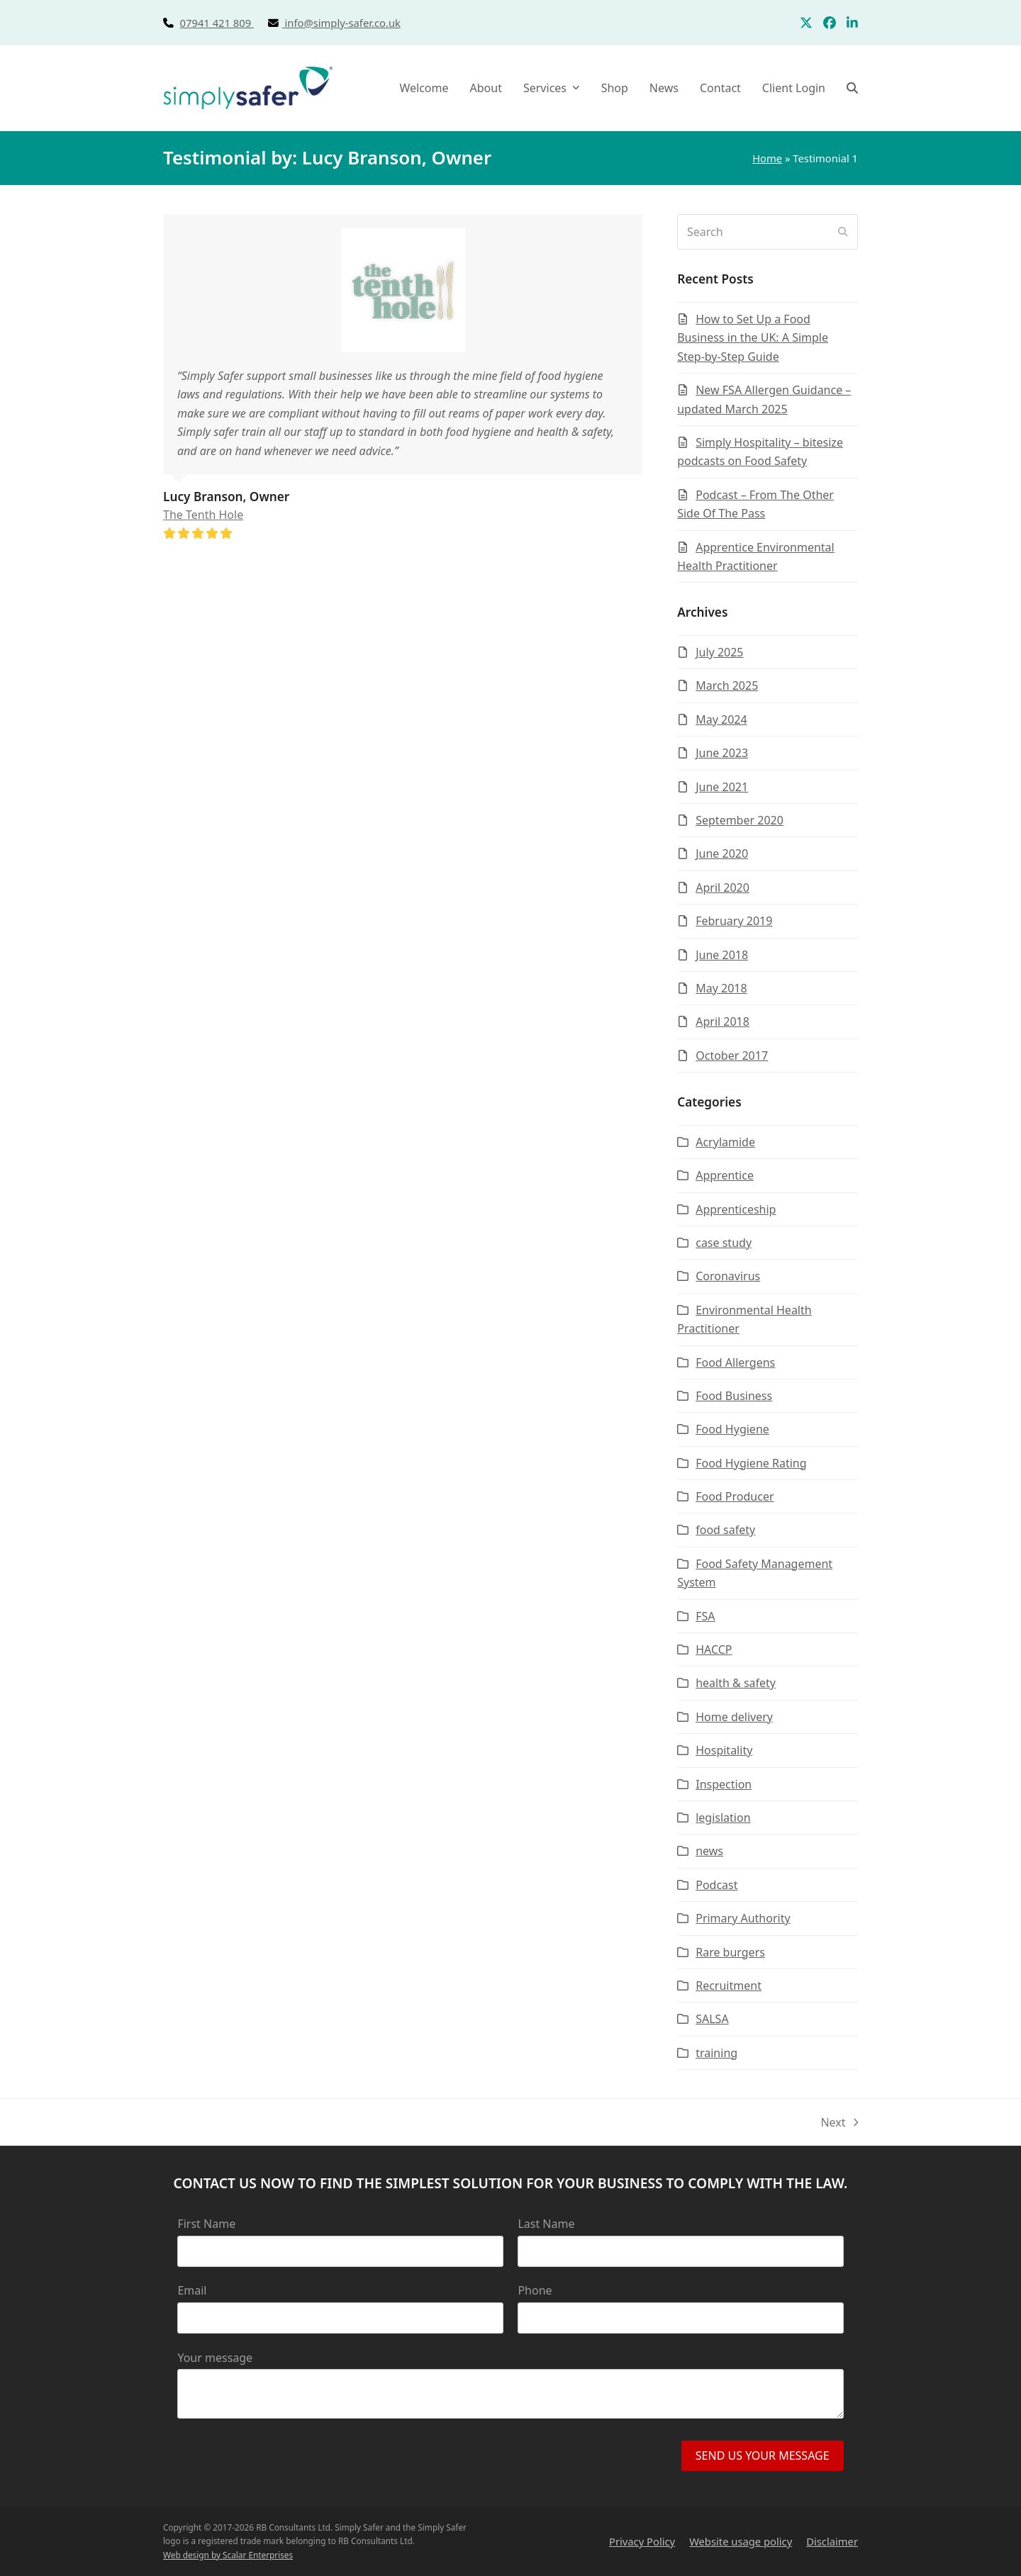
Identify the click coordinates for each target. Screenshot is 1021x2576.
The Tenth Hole (203, 514)
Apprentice (725, 1175)
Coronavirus (728, 1276)
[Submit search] (843, 232)
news (709, 1851)
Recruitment (728, 1985)
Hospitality (724, 1750)
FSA (705, 1616)
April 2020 (722, 887)
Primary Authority (743, 1918)
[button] (852, 88)
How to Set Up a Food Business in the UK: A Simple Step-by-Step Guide (752, 337)
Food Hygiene (732, 1429)
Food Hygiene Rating (751, 1463)
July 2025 (719, 652)
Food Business (734, 1396)
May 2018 (721, 988)
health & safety (736, 1683)
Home (767, 158)
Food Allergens (735, 1362)
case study (724, 1242)
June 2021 (722, 787)
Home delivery (734, 1717)
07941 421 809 (232, 23)
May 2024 (721, 719)
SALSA (712, 2019)
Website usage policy (740, 2541)
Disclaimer (832, 2541)
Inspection (724, 1784)
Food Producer (735, 1496)
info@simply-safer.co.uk (343, 23)
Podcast (716, 1885)
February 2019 (734, 921)
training (716, 2053)
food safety (725, 1530)
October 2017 (732, 1055)
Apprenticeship (736, 1209)
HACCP (714, 1649)
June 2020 (722, 853)
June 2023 (722, 753)
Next (839, 2123)
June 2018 (722, 955)
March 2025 (727, 685)
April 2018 (722, 1021)
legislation (723, 1817)
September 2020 (739, 820)
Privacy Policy (642, 2541)
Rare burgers (730, 1952)
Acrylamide (725, 1142)
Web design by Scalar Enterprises (228, 2554)
